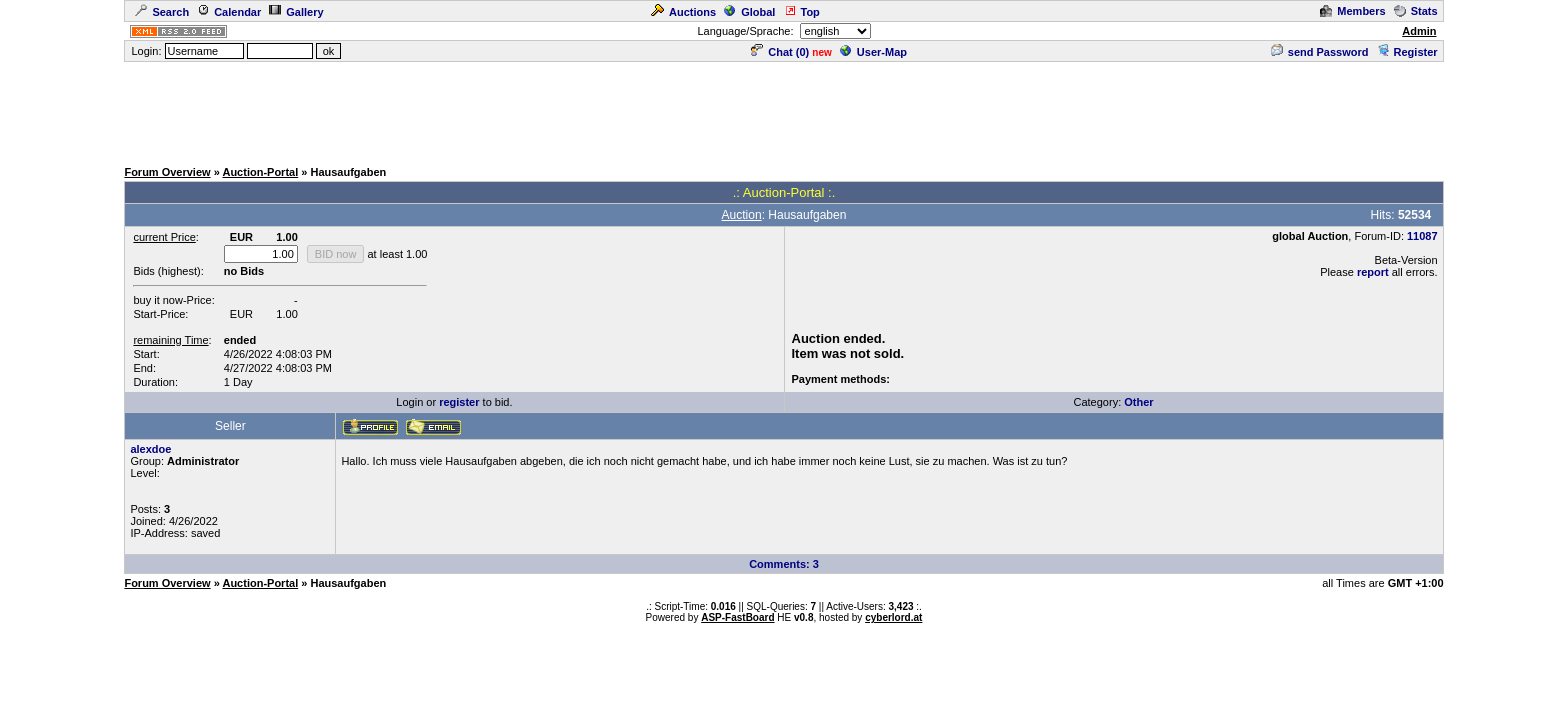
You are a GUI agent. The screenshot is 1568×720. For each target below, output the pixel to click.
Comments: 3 (784, 564)
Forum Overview (167, 172)
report (1373, 272)
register (459, 402)
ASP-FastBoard (737, 617)
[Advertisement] (784, 109)
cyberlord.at (893, 617)
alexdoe (150, 449)
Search (162, 12)
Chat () (780, 52)
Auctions (683, 12)
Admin (1419, 31)
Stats (1416, 11)
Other (1138, 402)
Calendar (229, 12)
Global (749, 12)
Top (802, 12)
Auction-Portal (260, 172)
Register (1407, 52)
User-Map (873, 52)
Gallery (296, 12)
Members (1352, 11)
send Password (1320, 52)
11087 (1422, 236)
